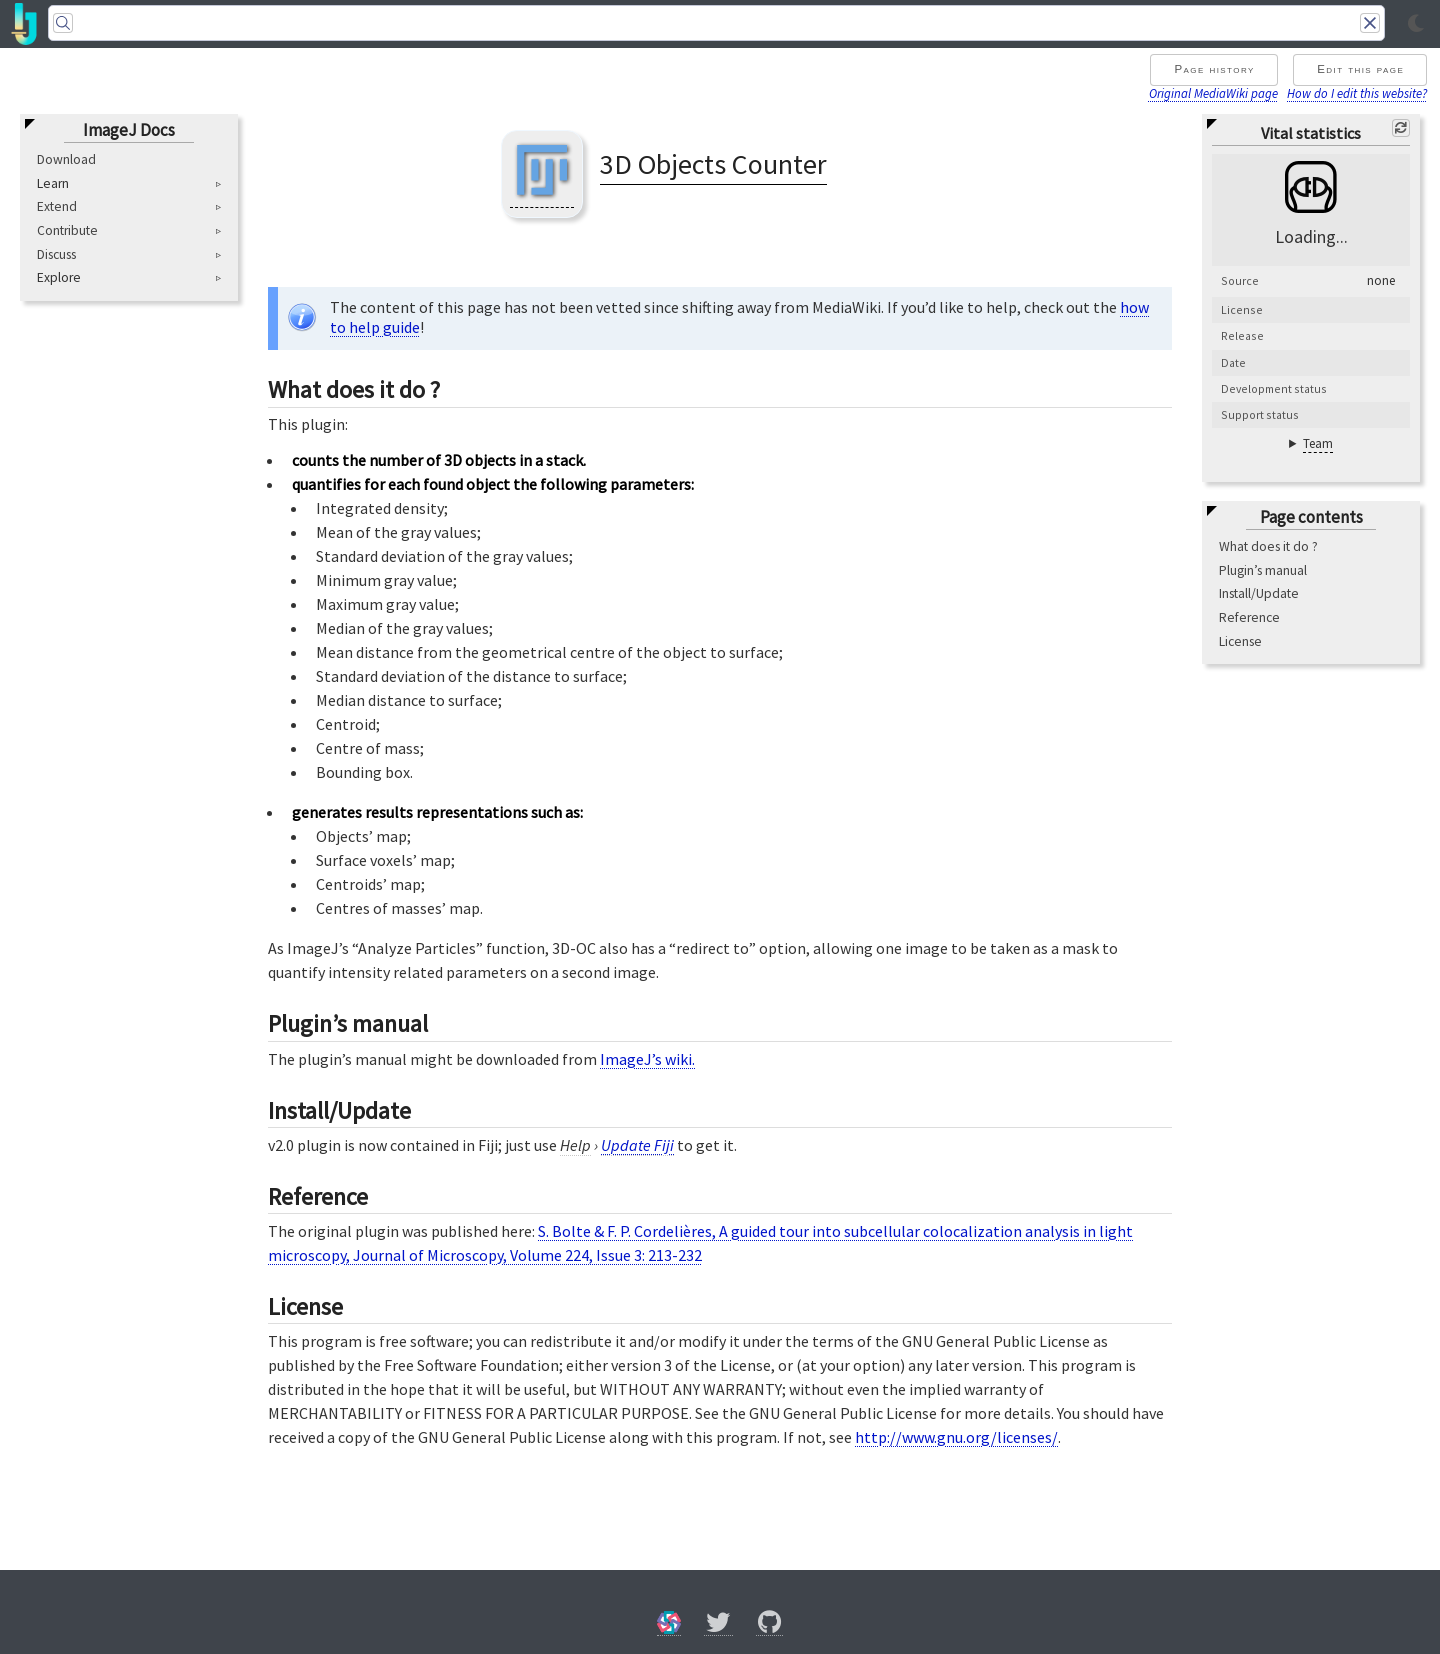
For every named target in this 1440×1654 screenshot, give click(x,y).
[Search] (716, 23)
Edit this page (1360, 69)
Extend (57, 206)
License (1240, 641)
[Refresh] (1401, 128)
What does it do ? (1268, 546)
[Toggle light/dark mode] (1416, 24)
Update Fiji (637, 1145)
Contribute (67, 230)
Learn (53, 184)
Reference (1249, 617)
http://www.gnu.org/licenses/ (956, 1437)
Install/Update (1259, 593)
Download (66, 159)
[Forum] (669, 1625)
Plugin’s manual (1263, 570)
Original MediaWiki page (1213, 93)
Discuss (56, 254)
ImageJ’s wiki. (647, 1059)
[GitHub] (770, 1625)
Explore (59, 278)
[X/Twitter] (718, 1625)
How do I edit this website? (1357, 93)
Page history (1214, 69)
